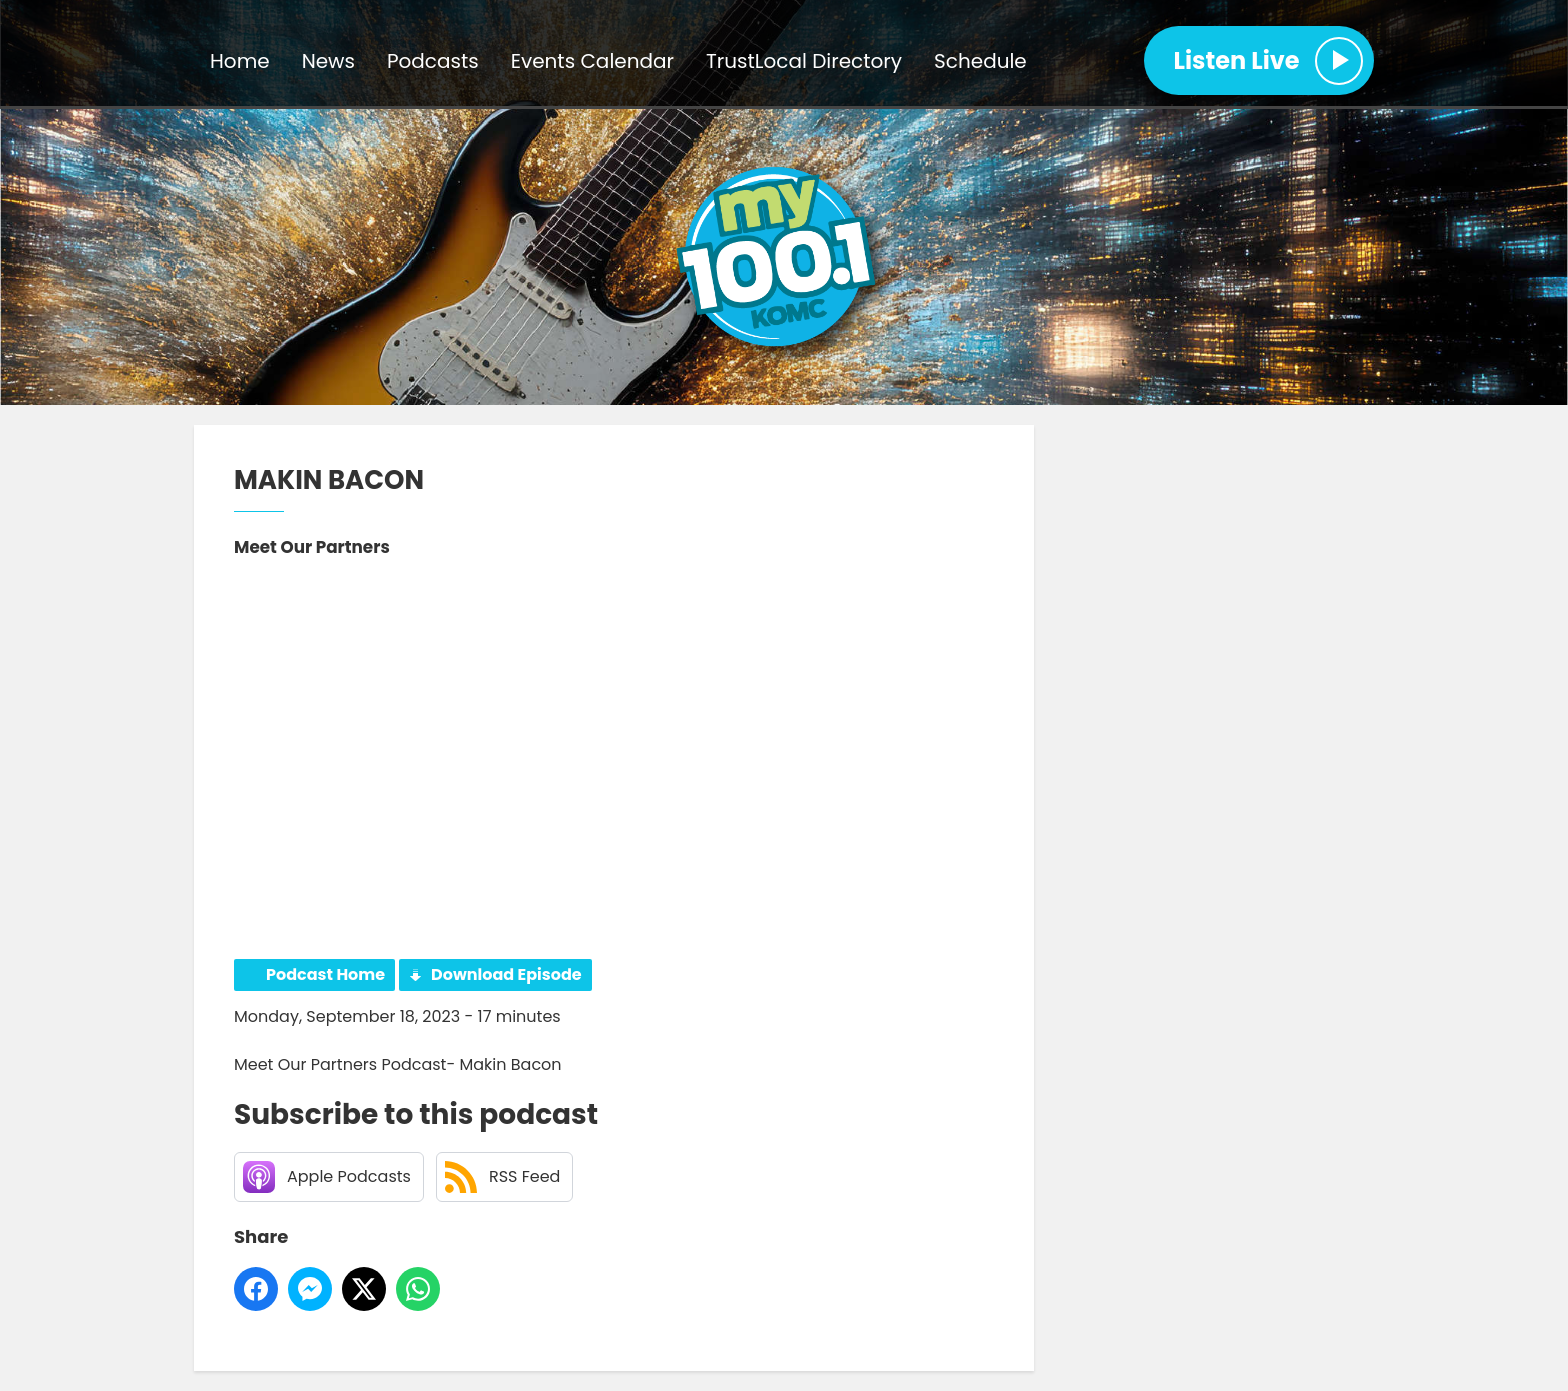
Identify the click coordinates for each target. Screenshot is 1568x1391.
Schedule (980, 61)
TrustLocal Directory (804, 61)
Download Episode (506, 974)
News (328, 61)
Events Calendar (592, 61)
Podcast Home (325, 974)
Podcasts (433, 61)
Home (240, 61)
